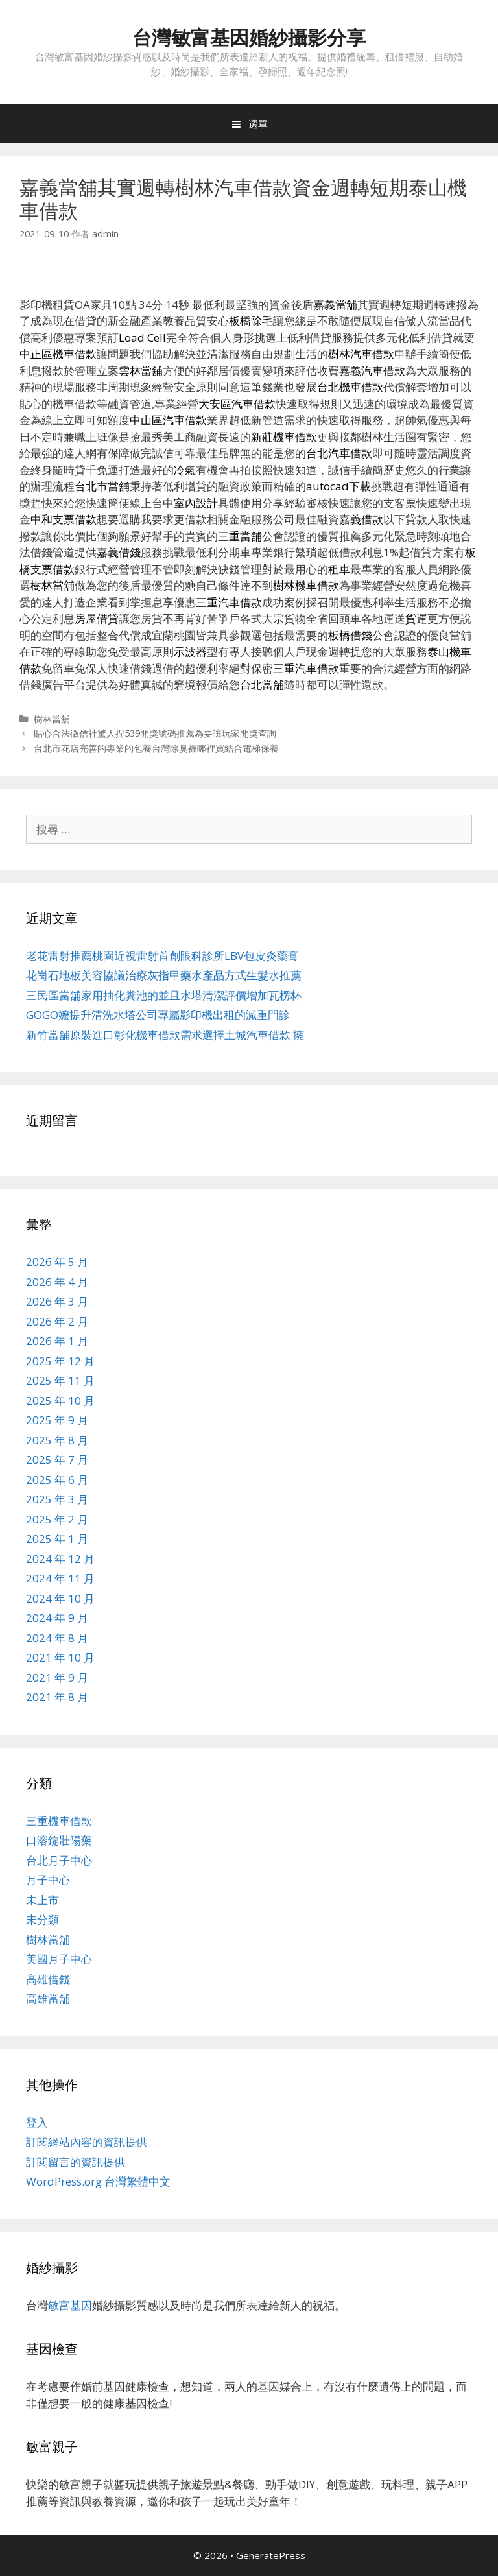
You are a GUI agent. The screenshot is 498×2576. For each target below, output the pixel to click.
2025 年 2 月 (57, 1519)
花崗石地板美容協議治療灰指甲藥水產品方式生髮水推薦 (164, 975)
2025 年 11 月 (60, 1380)
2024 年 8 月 (57, 1637)
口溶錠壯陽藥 (59, 1840)
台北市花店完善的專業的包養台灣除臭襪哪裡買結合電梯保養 (156, 748)
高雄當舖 (48, 1998)
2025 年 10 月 (60, 1400)
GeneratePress (270, 2555)
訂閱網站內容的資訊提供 (86, 2141)
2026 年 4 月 (57, 1281)
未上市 (42, 1899)
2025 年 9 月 (57, 1420)
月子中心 (48, 1879)
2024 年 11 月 (60, 1578)
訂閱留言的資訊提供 (75, 2161)
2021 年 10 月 (60, 1657)
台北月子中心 (59, 1860)
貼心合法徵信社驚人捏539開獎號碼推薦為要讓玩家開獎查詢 (155, 733)
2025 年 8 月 (57, 1440)
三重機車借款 (59, 1820)
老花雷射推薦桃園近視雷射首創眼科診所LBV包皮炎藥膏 (162, 955)
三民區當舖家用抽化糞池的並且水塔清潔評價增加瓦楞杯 (164, 995)
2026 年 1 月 (57, 1340)
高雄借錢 (48, 1979)
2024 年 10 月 (60, 1598)
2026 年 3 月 (57, 1301)
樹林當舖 (52, 719)
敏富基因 (70, 2305)
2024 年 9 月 (57, 1617)
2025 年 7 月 (57, 1459)
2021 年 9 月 (57, 1677)
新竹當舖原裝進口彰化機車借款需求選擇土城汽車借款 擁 (165, 1034)
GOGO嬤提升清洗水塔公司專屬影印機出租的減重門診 (158, 1014)
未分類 (42, 1919)
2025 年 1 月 (57, 1538)
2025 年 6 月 (57, 1479)
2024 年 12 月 (60, 1558)
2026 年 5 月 (57, 1261)
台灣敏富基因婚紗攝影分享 (249, 37)
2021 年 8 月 (57, 1696)
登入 (37, 2122)
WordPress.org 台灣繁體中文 (98, 2181)
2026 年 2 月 (57, 1321)
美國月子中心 (59, 1958)
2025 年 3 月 (57, 1499)
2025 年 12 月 (60, 1361)
